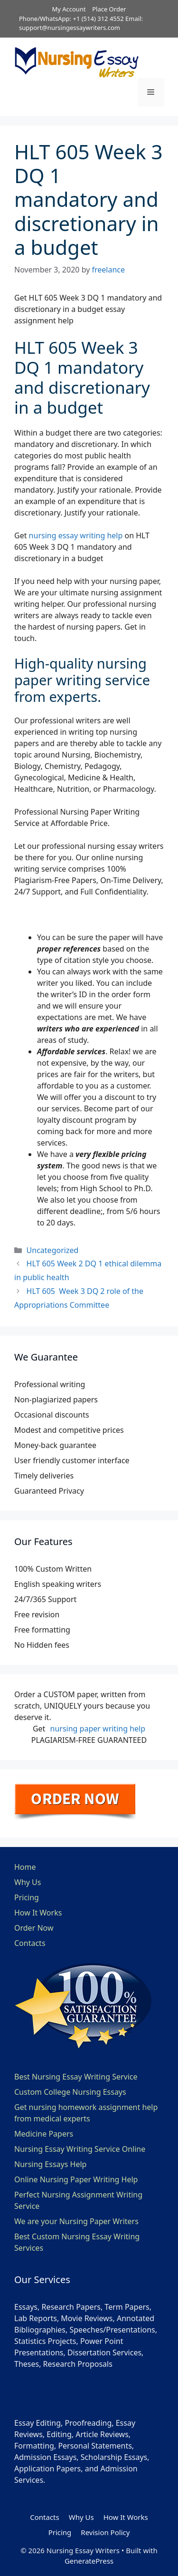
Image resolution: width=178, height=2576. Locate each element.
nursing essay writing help (76, 535)
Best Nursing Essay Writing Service (76, 2076)
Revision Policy (105, 2532)
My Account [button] (68, 9)
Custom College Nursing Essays (70, 2092)
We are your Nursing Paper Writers (76, 2221)
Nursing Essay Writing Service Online (79, 2149)
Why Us (27, 1882)
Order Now (34, 1928)
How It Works (38, 1912)
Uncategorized (53, 1250)
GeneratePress (89, 2561)
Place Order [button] (109, 9)
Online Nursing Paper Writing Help (76, 2179)
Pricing (26, 1897)
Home (25, 1867)
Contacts (30, 1943)
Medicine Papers (43, 2134)
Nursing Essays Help (50, 2164)
